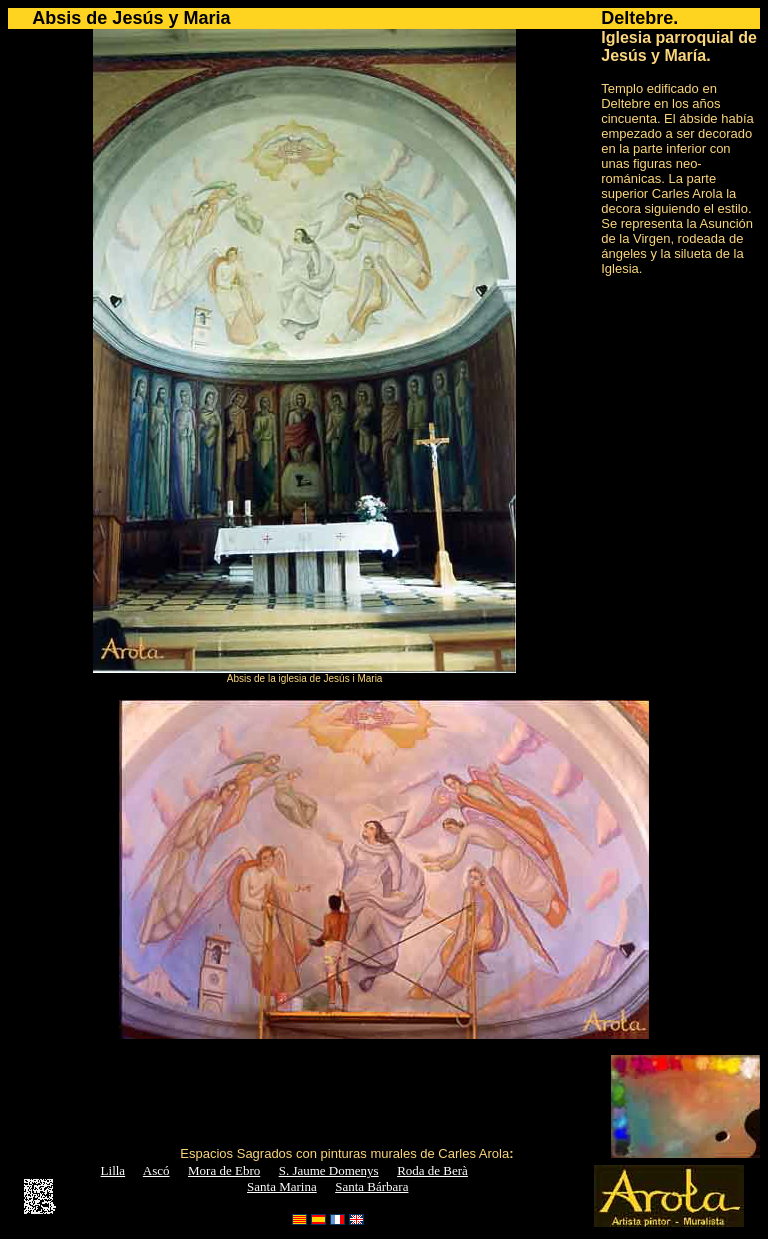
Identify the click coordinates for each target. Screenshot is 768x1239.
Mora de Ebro (224, 1170)
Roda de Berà (432, 1170)
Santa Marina (282, 1186)
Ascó (156, 1170)
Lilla (113, 1170)
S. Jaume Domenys (329, 1170)
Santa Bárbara (371, 1186)
